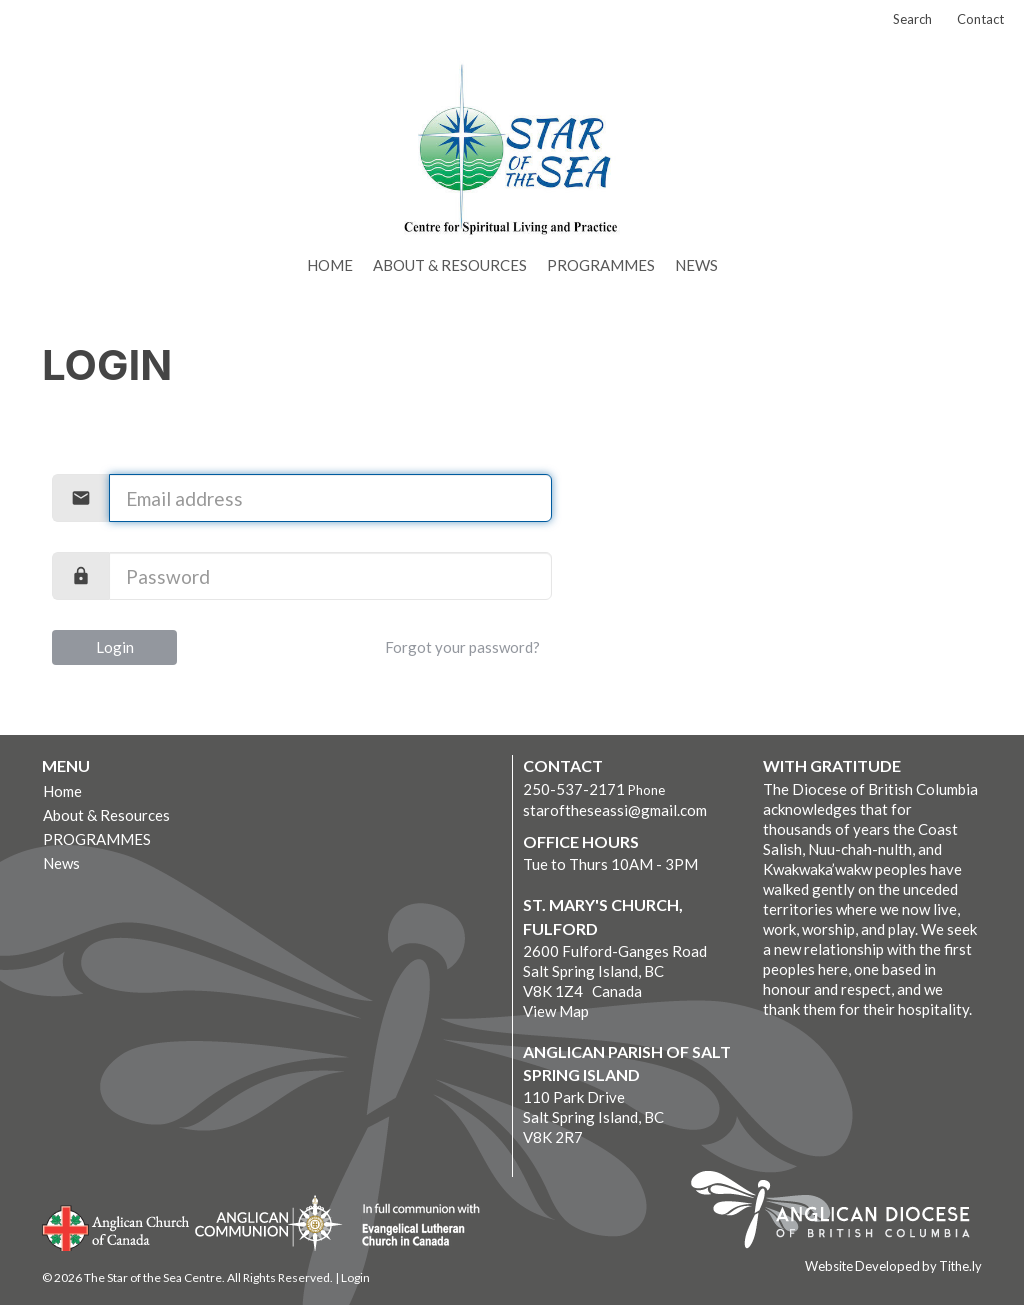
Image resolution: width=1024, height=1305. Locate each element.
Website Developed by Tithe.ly (893, 1266)
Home (330, 265)
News (696, 265)
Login (115, 647)
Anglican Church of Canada (116, 1226)
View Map (556, 1011)
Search (912, 19)
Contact (980, 19)
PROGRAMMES (601, 265)
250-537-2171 (574, 789)
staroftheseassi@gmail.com (615, 810)
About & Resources (450, 265)
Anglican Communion (268, 1222)
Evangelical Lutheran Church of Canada (413, 1226)
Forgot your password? (462, 647)
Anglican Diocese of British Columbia (840, 1213)
